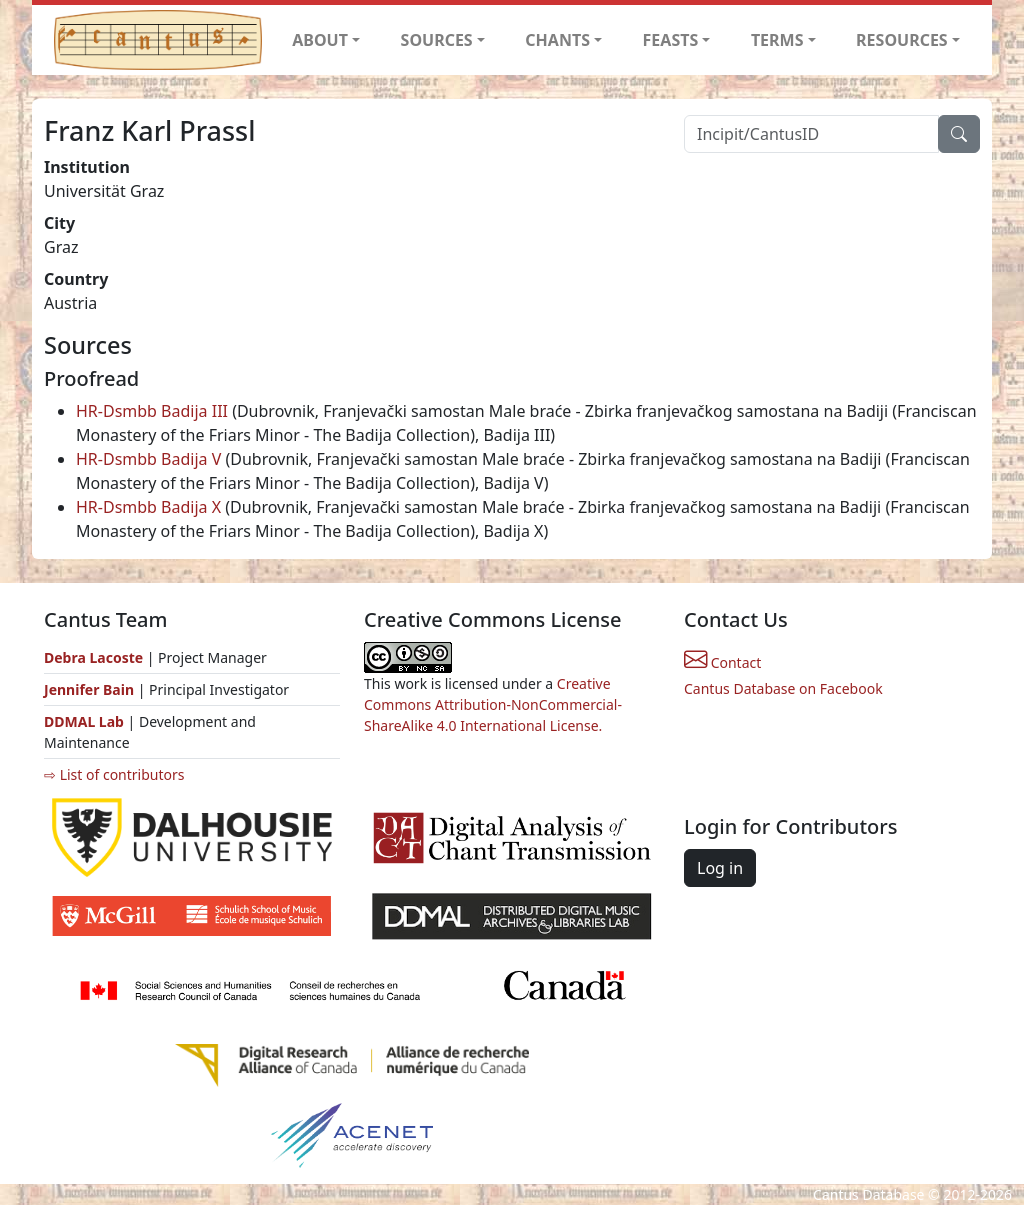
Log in (720, 868)
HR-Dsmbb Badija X (148, 507)
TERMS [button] (777, 40)
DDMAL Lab (84, 721)
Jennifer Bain (91, 689)
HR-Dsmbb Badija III (152, 411)
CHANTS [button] (557, 40)
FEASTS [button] (671, 40)
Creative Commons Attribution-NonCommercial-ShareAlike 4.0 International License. (493, 704)
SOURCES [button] (437, 40)
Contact (722, 662)
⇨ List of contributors (114, 774)
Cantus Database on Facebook (783, 688)
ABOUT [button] (320, 40)
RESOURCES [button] (902, 40)
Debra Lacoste (93, 657)
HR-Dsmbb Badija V (148, 459)
